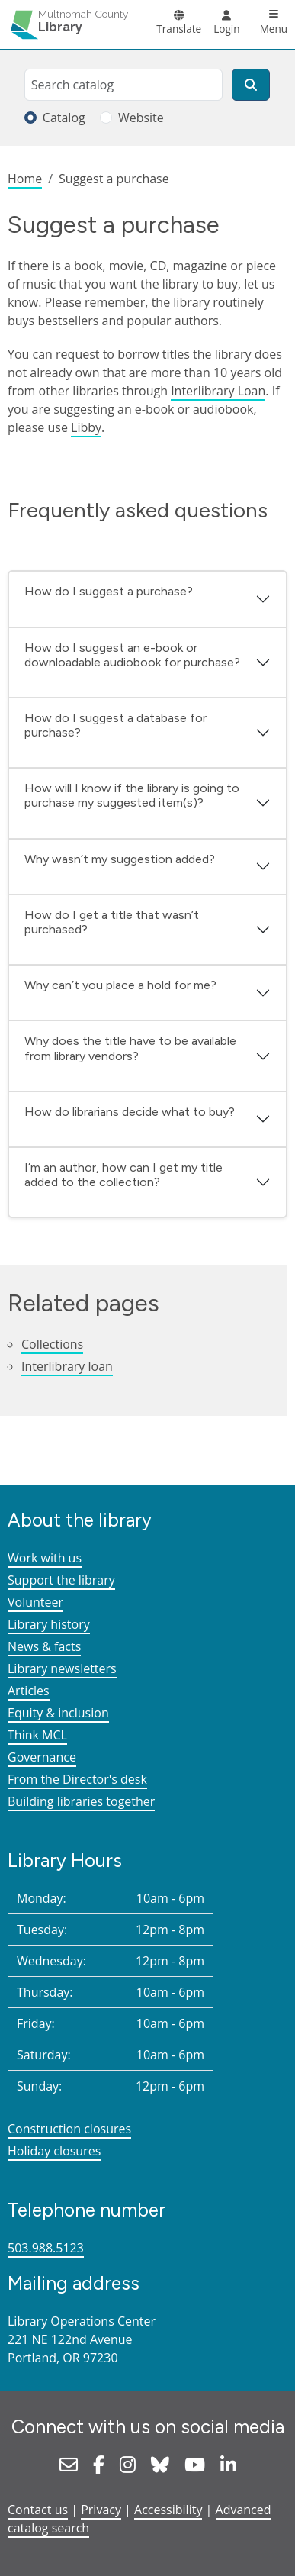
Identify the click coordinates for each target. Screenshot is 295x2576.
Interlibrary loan (67, 1366)
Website (141, 117)
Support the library (61, 1580)
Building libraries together (81, 1801)
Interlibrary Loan (218, 390)
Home (25, 178)
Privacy (101, 2509)
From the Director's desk (77, 1779)
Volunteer (35, 1602)
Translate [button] (178, 28)
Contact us (38, 2509)
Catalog (64, 117)
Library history (49, 1624)
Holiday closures (54, 2150)
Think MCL (37, 1734)
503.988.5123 (46, 2247)
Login (226, 28)
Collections (52, 1344)
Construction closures (69, 2128)
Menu (274, 28)
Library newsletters (62, 1668)
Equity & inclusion (58, 1712)
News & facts (44, 1646)
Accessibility (168, 2509)
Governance (42, 1757)
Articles (29, 1690)
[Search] (251, 85)
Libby (86, 427)
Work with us (45, 1557)
